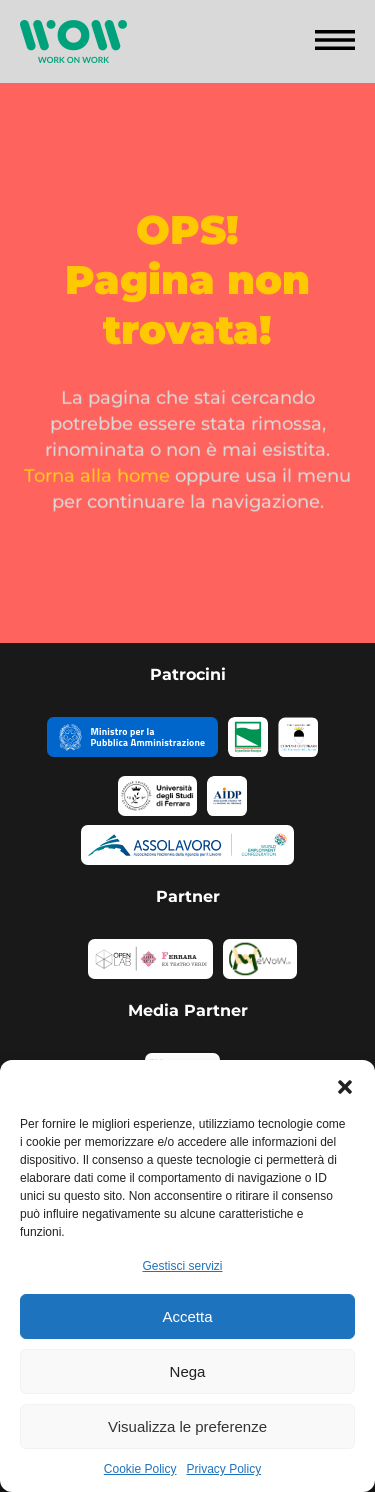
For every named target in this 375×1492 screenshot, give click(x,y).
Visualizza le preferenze (187, 1426)
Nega (188, 1371)
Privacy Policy (224, 1469)
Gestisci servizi (182, 1266)
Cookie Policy (140, 1469)
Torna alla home (97, 481)
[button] (345, 1085)
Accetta (187, 1316)
